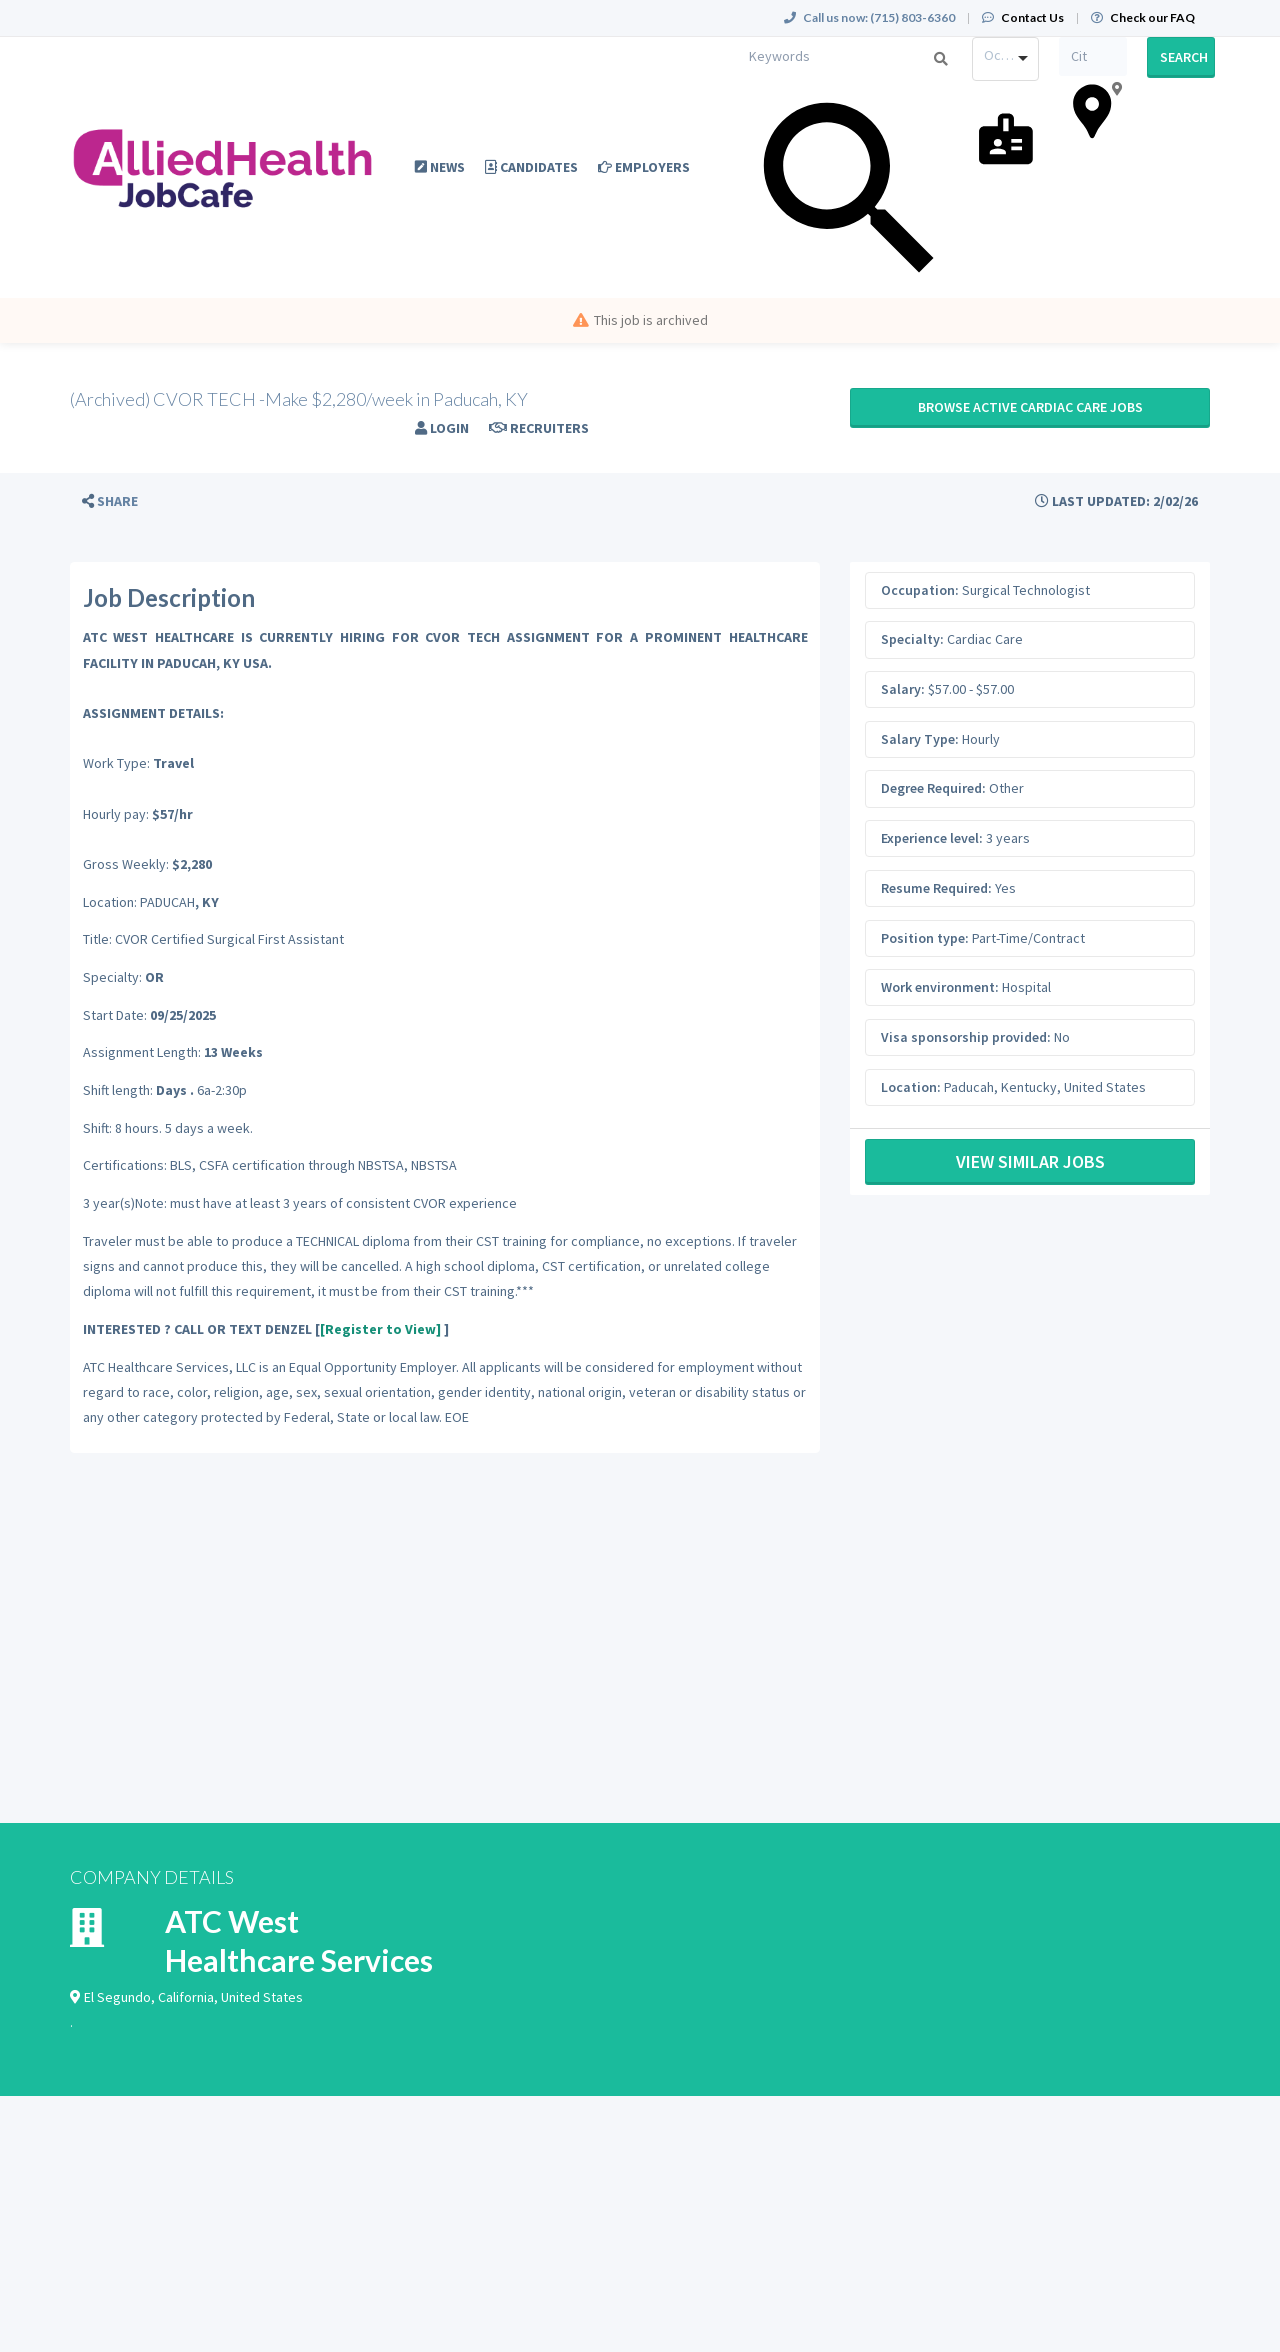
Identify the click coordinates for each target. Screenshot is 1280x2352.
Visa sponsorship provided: (966, 1037)
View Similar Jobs (1030, 1161)
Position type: (925, 938)
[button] (110, 501)
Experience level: (932, 838)
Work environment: (940, 987)
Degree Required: (933, 788)
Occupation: (920, 590)
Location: (911, 1087)
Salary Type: (920, 739)
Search (1184, 57)
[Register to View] (380, 1329)
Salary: (903, 689)
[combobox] (1006, 59)
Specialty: (912, 639)
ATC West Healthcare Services (299, 1940)
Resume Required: (936, 888)
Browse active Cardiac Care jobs (1030, 407)
